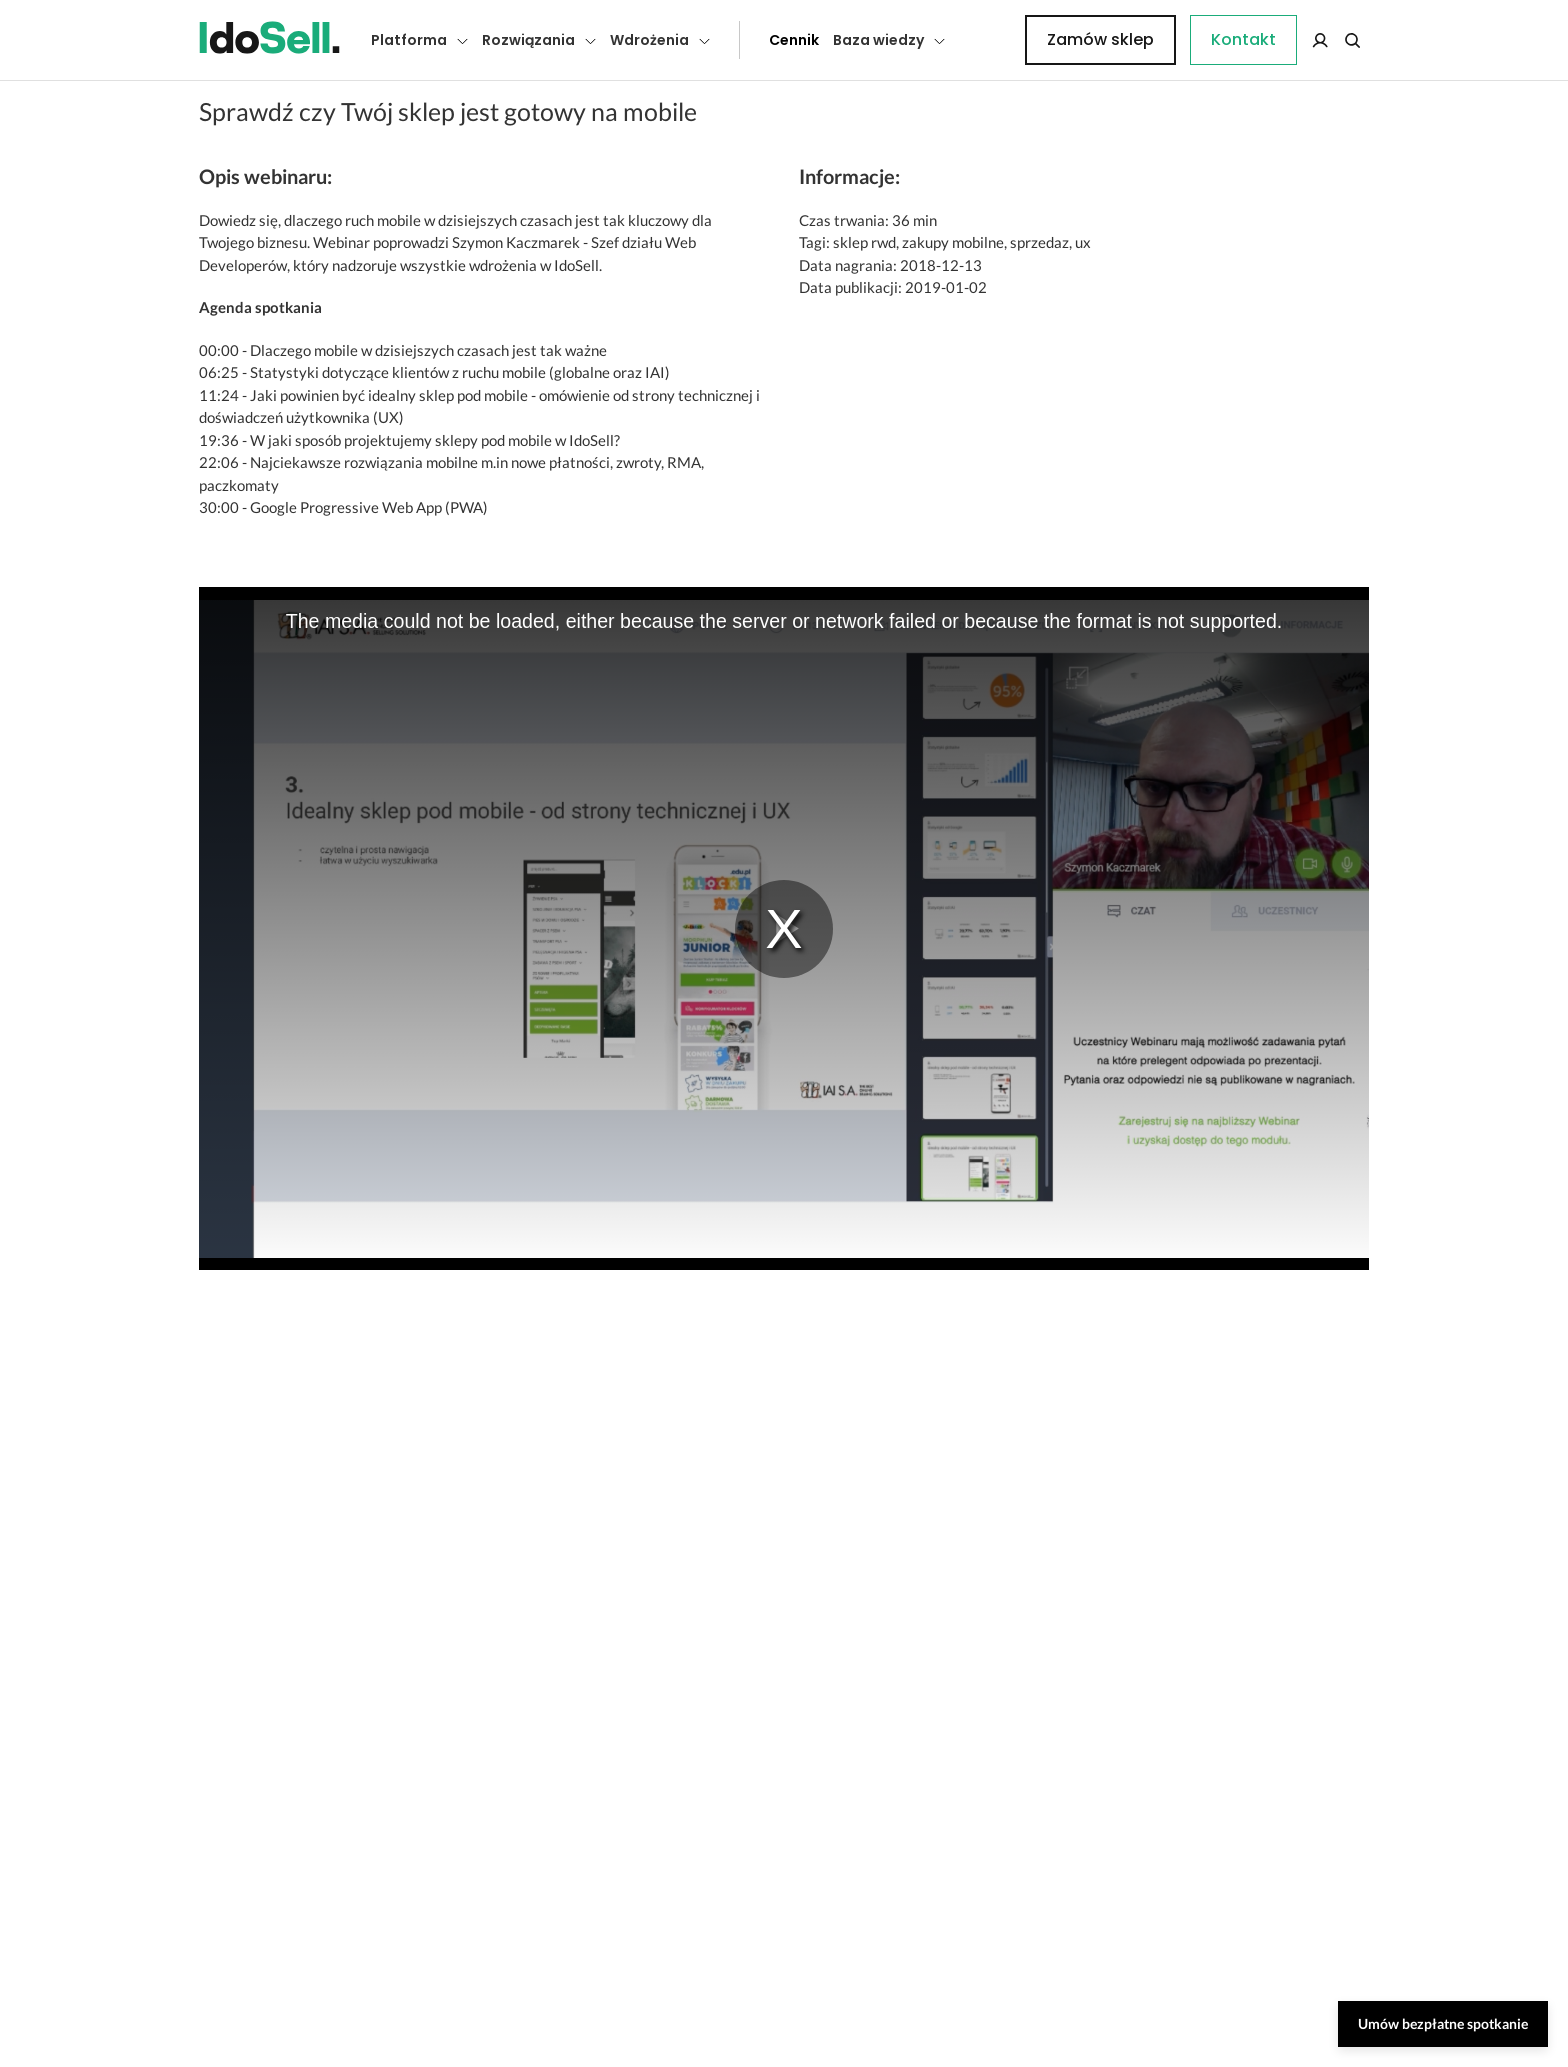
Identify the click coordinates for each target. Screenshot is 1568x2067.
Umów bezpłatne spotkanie (1443, 2023)
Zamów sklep (1286, 39)
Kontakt (989, 40)
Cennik (749, 40)
